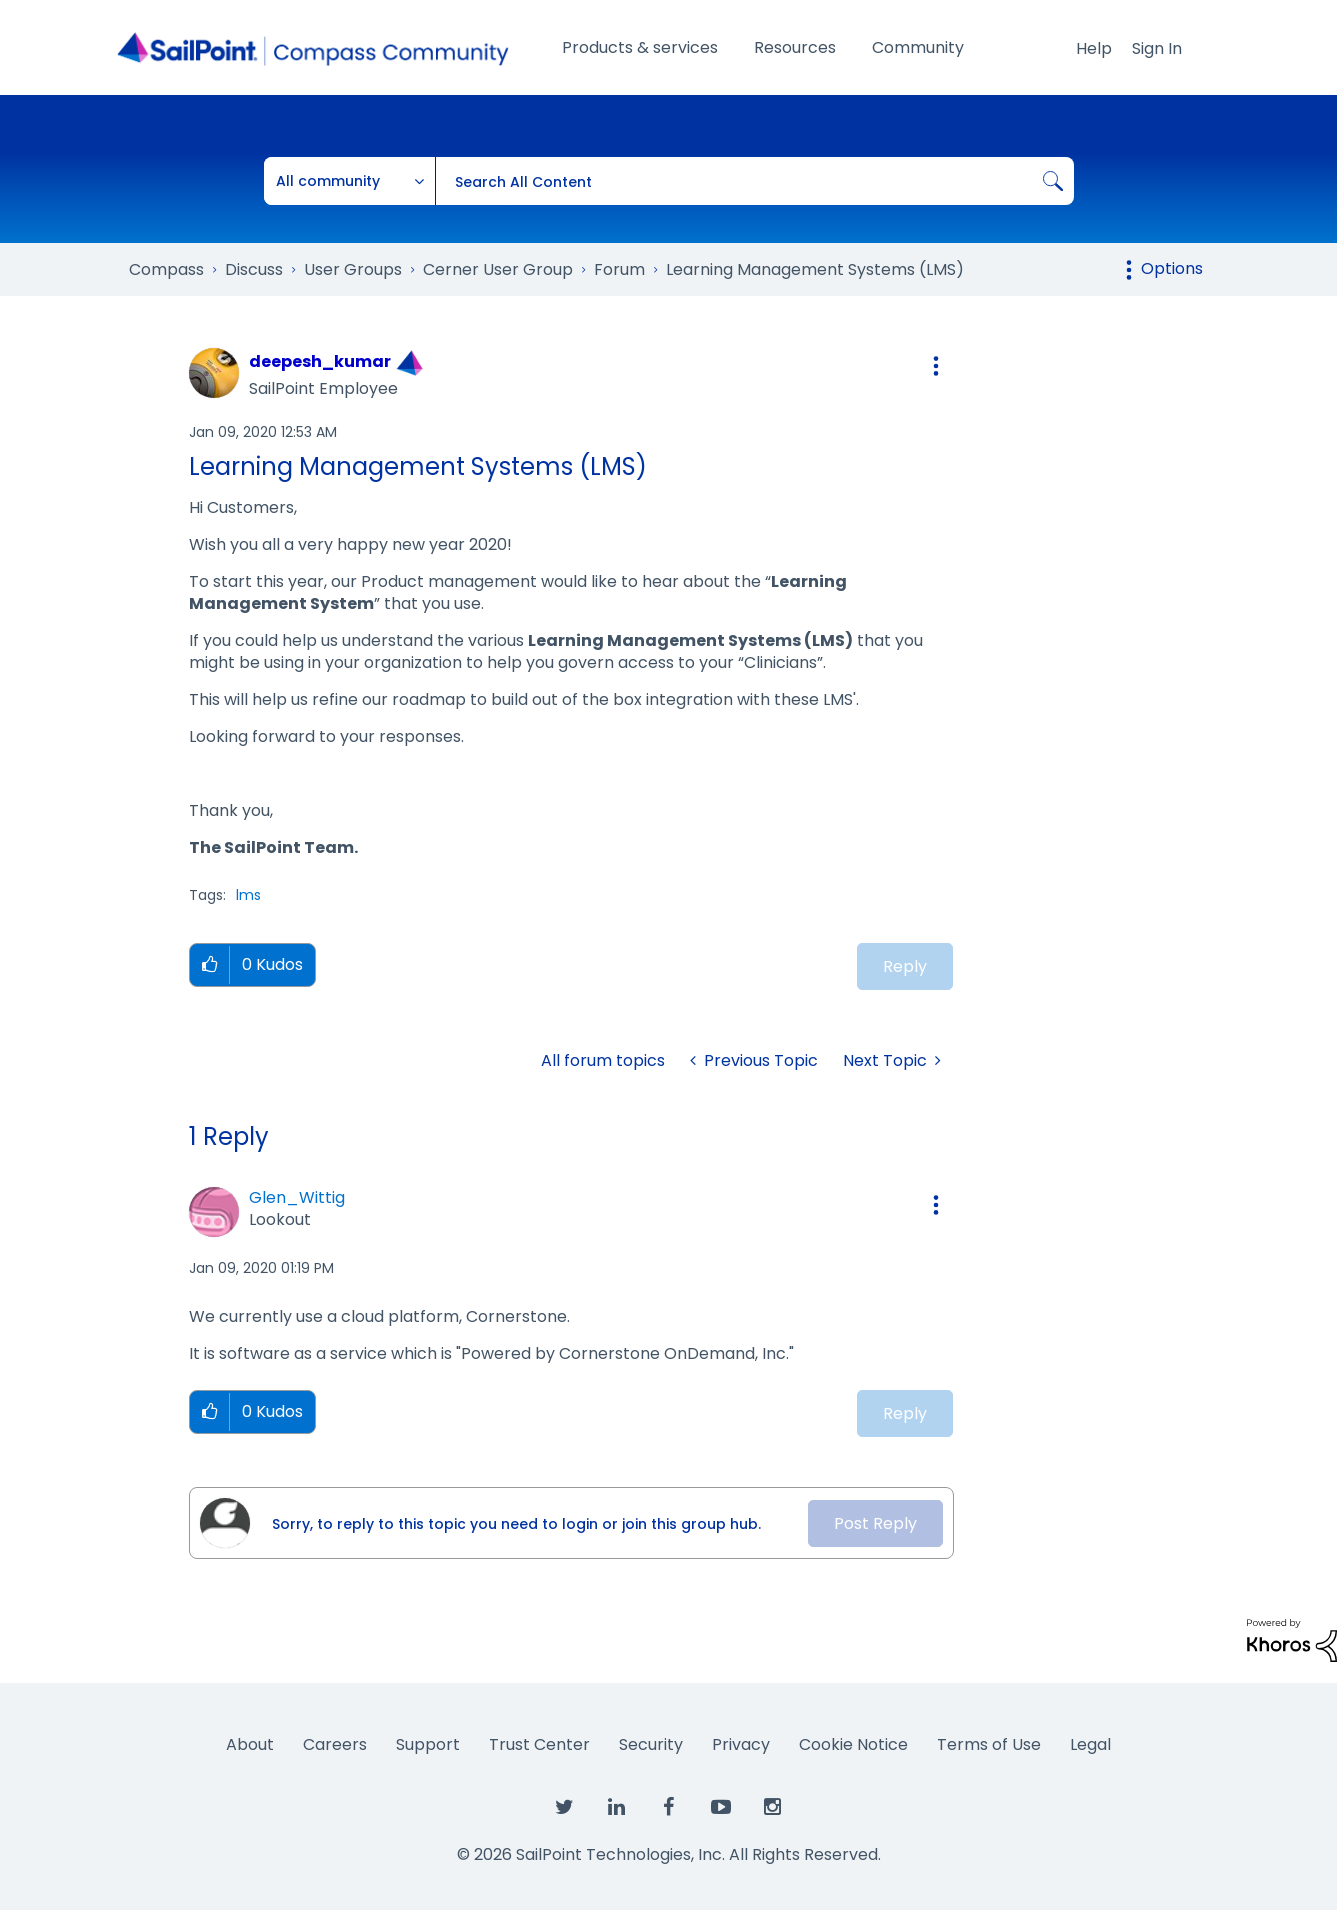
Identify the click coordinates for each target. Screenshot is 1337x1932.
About (250, 1744)
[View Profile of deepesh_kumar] (320, 361)
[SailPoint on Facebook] (669, 1808)
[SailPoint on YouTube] (721, 1808)
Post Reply (875, 1523)
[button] (936, 366)
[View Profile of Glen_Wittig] (297, 1197)
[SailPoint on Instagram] (773, 1808)
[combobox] (754, 181)
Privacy (741, 1744)
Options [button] (1172, 268)
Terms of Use (989, 1744)
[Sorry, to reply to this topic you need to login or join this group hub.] (529, 1523)
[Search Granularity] (350, 181)
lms (248, 895)
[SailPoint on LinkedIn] (617, 1808)
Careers (335, 1744)
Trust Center (539, 1744)
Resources (795, 47)
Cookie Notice (853, 1744)
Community (918, 47)
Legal (1090, 1744)
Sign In (1157, 48)
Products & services (640, 47)
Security (651, 1744)
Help (1094, 48)
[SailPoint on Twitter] (565, 1808)
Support (428, 1744)
